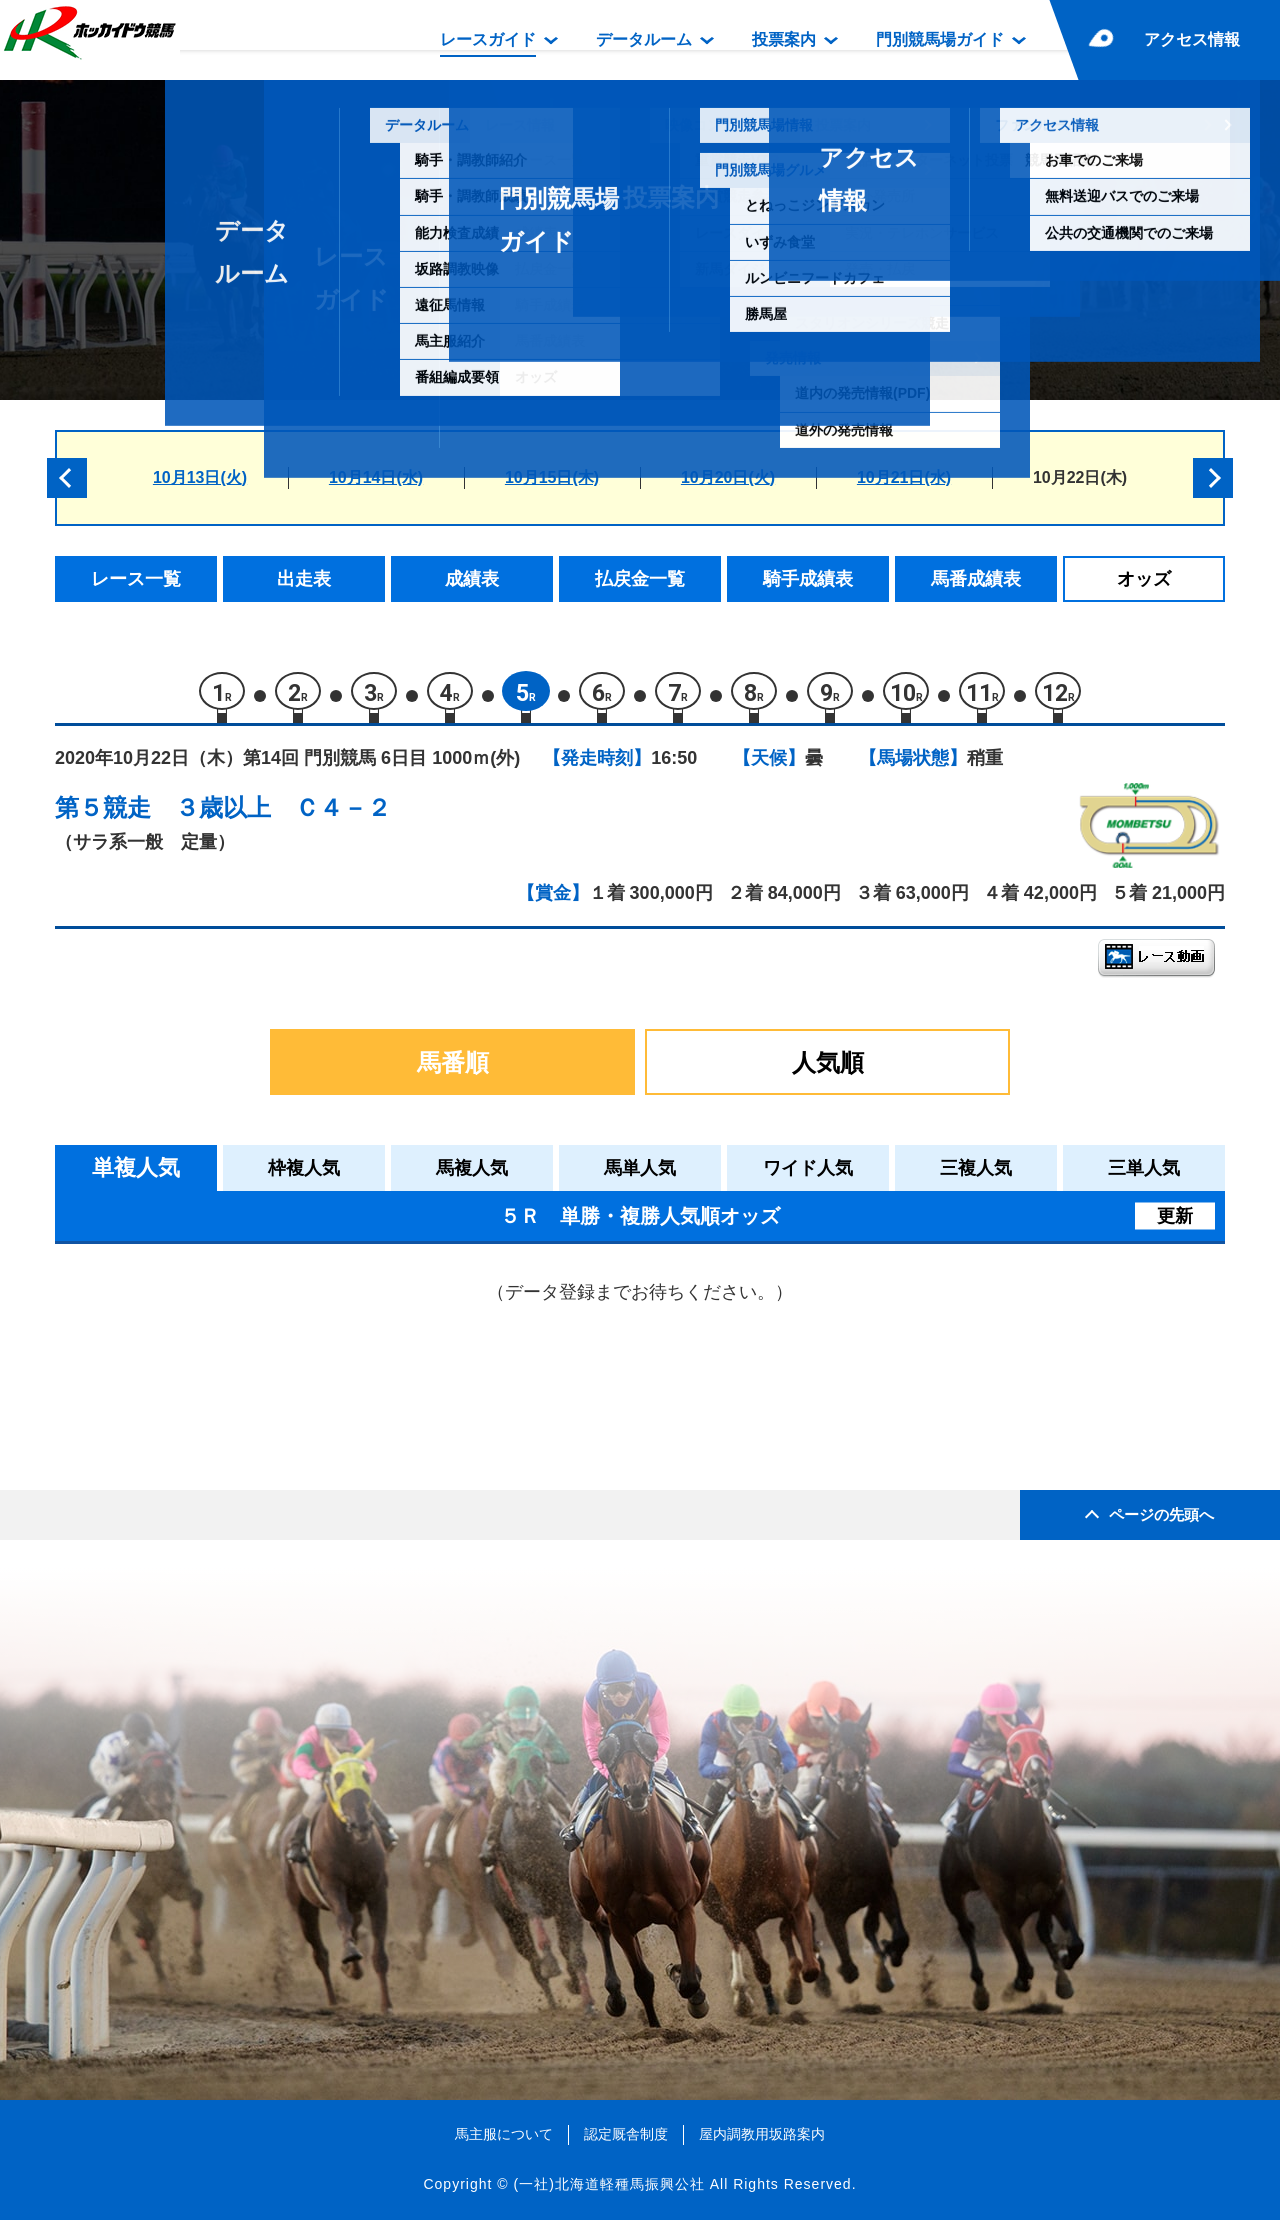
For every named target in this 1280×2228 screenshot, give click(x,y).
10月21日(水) (904, 477)
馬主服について (504, 2142)
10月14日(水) (376, 477)
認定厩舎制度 (626, 2142)
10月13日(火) (200, 477)
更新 (1175, 1224)
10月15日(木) (552, 477)
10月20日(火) (728, 477)
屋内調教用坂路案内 (762, 2142)
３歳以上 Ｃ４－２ (283, 815)
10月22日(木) (1080, 477)
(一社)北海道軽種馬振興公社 (608, 2192)
